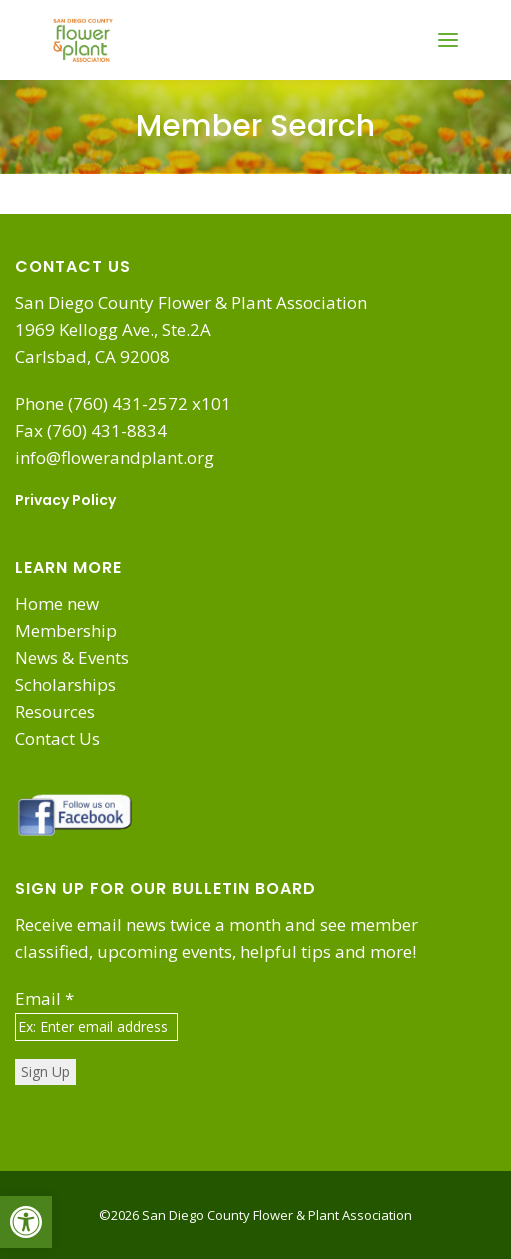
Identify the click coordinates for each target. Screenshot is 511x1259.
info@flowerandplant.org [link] (114, 457)
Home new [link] (57, 603)
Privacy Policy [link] (65, 500)
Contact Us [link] (57, 738)
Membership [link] (66, 630)
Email (44, 998)
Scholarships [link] (65, 684)
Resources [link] (55, 711)
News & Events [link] (72, 657)
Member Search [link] (255, 126)
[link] (26, 1222)
